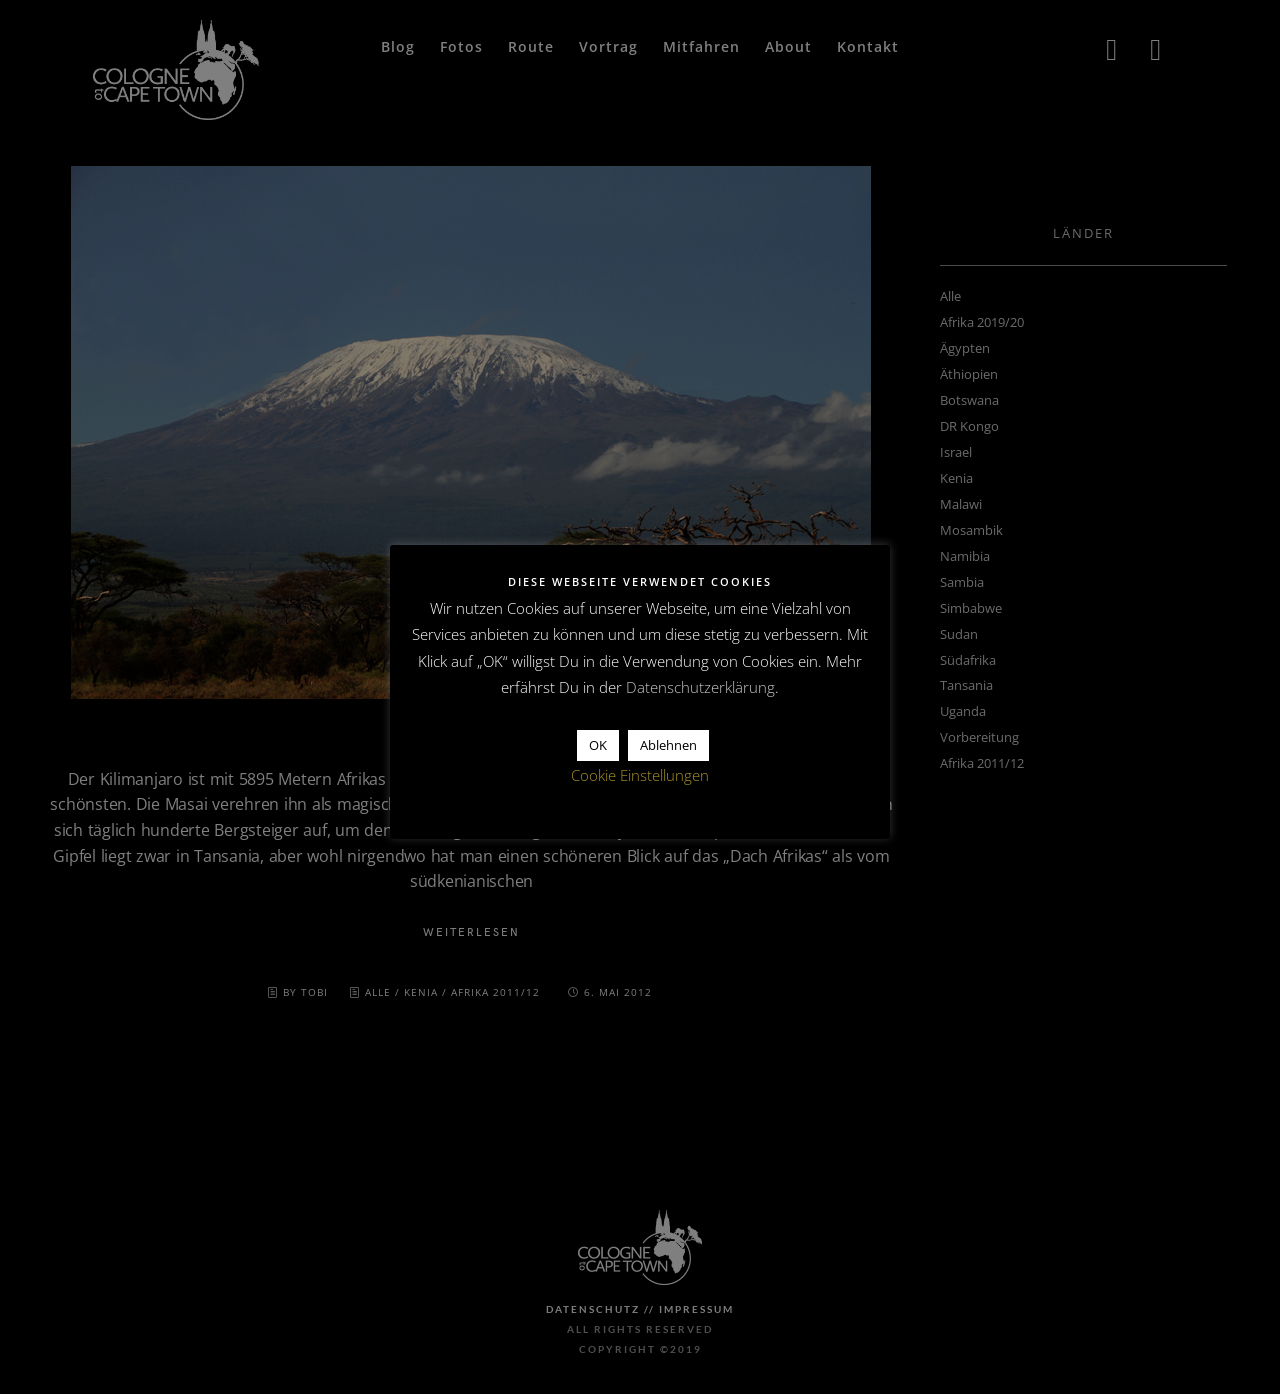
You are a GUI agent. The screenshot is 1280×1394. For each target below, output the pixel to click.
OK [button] (598, 745)
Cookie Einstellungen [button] (640, 775)
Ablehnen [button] (668, 745)
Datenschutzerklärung (700, 687)
